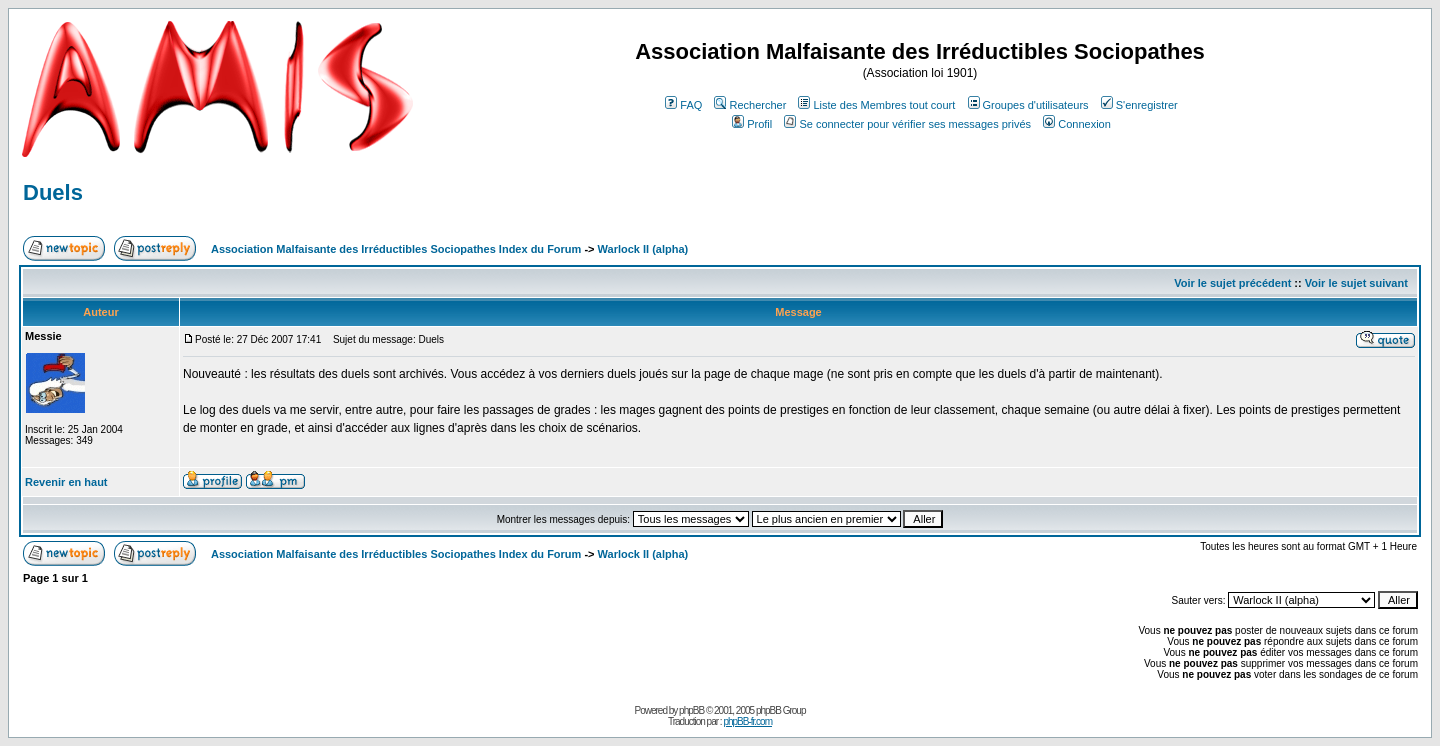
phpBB (691, 710)
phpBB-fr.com (747, 721)
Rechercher (750, 105)
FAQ (683, 105)
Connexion (1077, 124)
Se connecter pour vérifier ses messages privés (907, 124)
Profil (752, 124)
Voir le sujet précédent (1232, 283)
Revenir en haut (66, 482)
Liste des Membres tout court (876, 105)
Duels (53, 192)
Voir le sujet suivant (1356, 283)
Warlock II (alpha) (643, 249)
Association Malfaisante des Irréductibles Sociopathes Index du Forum (396, 249)
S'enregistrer (1139, 105)
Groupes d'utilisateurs (1028, 105)
